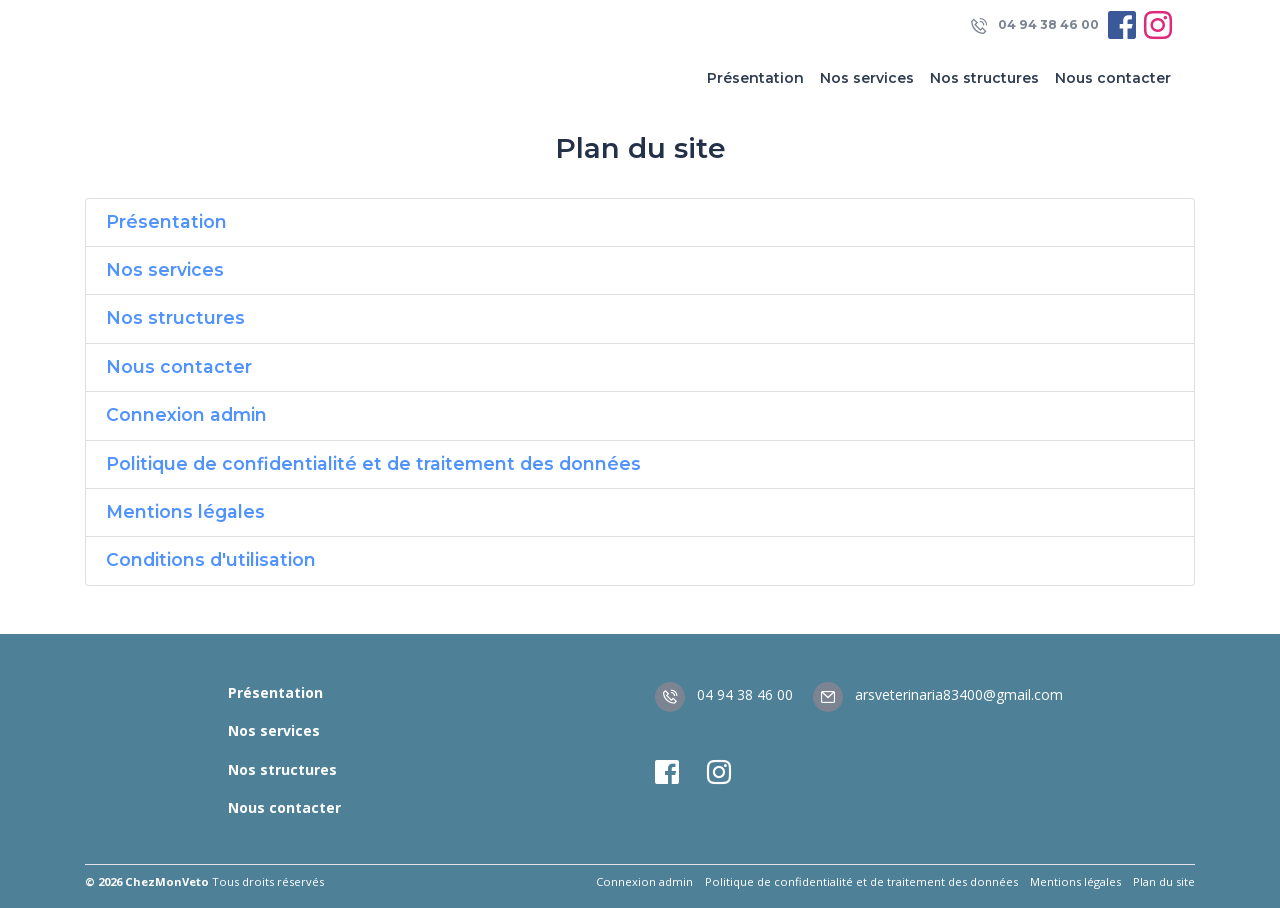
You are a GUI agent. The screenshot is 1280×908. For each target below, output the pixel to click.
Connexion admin (186, 414)
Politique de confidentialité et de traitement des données (373, 463)
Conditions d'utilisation (211, 559)
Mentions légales (185, 511)
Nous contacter (1113, 78)
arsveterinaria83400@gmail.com (938, 694)
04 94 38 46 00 (1035, 25)
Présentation (755, 78)
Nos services (867, 78)
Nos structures (984, 78)
